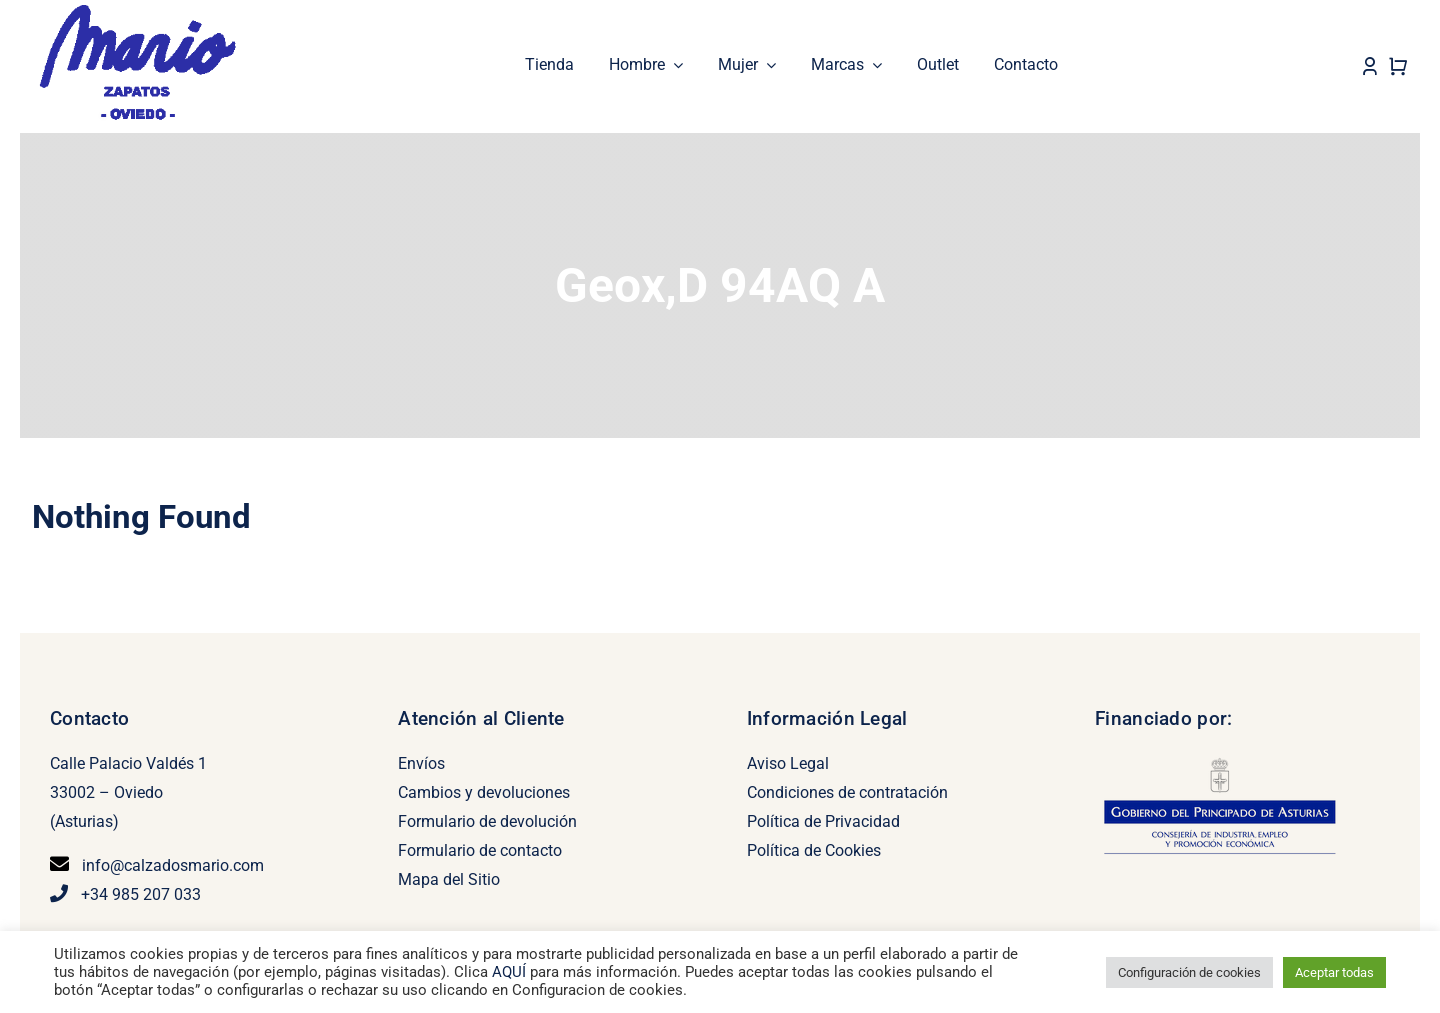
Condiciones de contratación (847, 791)
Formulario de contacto (480, 849)
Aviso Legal (788, 762)
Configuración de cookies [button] (1189, 972)
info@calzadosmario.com (173, 864)
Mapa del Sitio (449, 878)
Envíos (421, 762)
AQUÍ (511, 972)
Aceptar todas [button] (1334, 972)
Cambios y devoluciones (484, 791)
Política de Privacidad (823, 820)
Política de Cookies (814, 849)
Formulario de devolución (487, 820)
